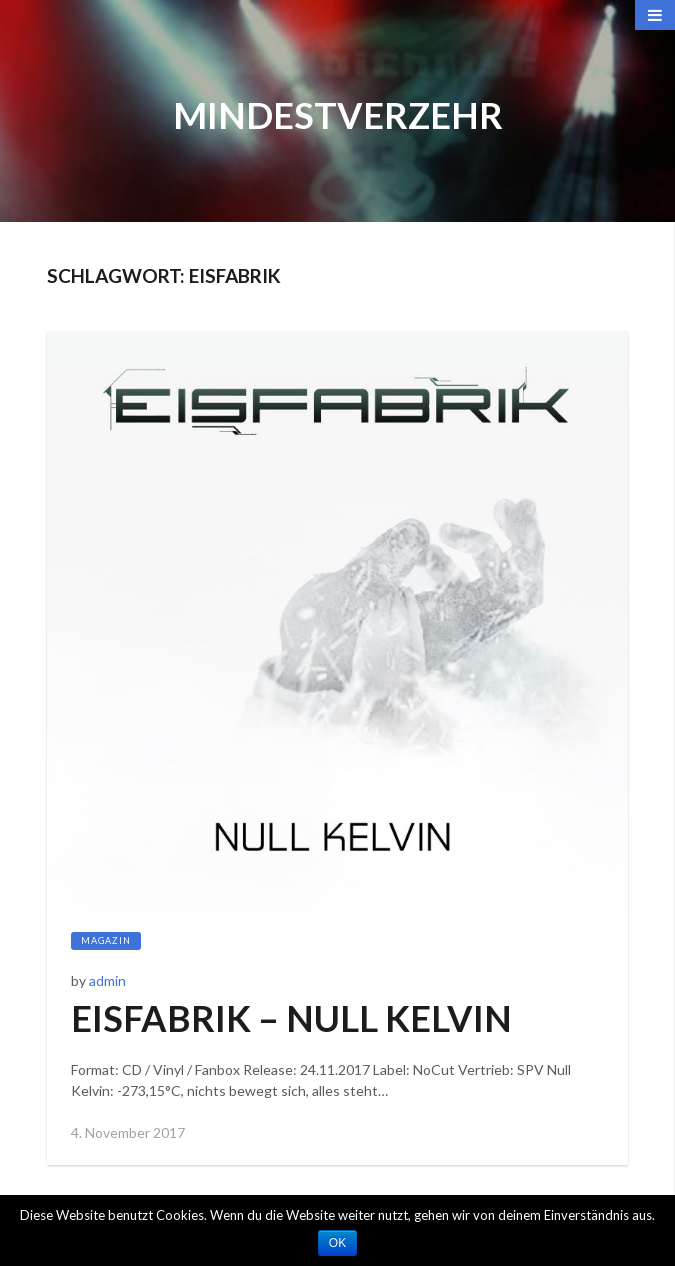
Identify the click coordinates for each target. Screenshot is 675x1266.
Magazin (106, 940)
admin (107, 980)
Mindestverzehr (338, 115)
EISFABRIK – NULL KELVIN (291, 1018)
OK (337, 1243)
